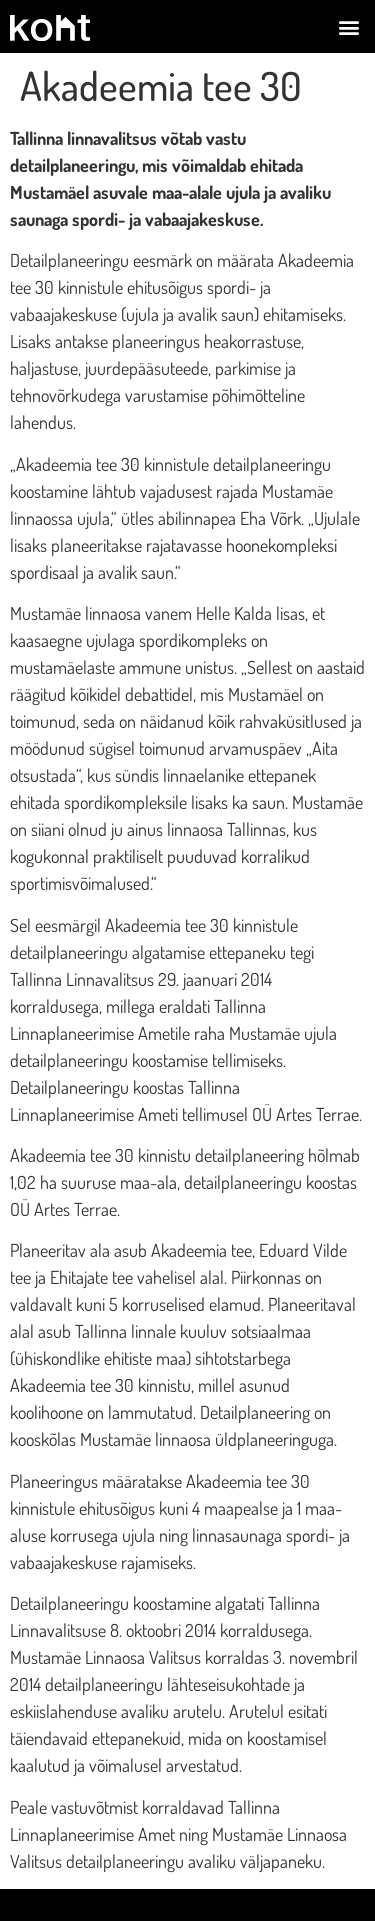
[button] (348, 26)
